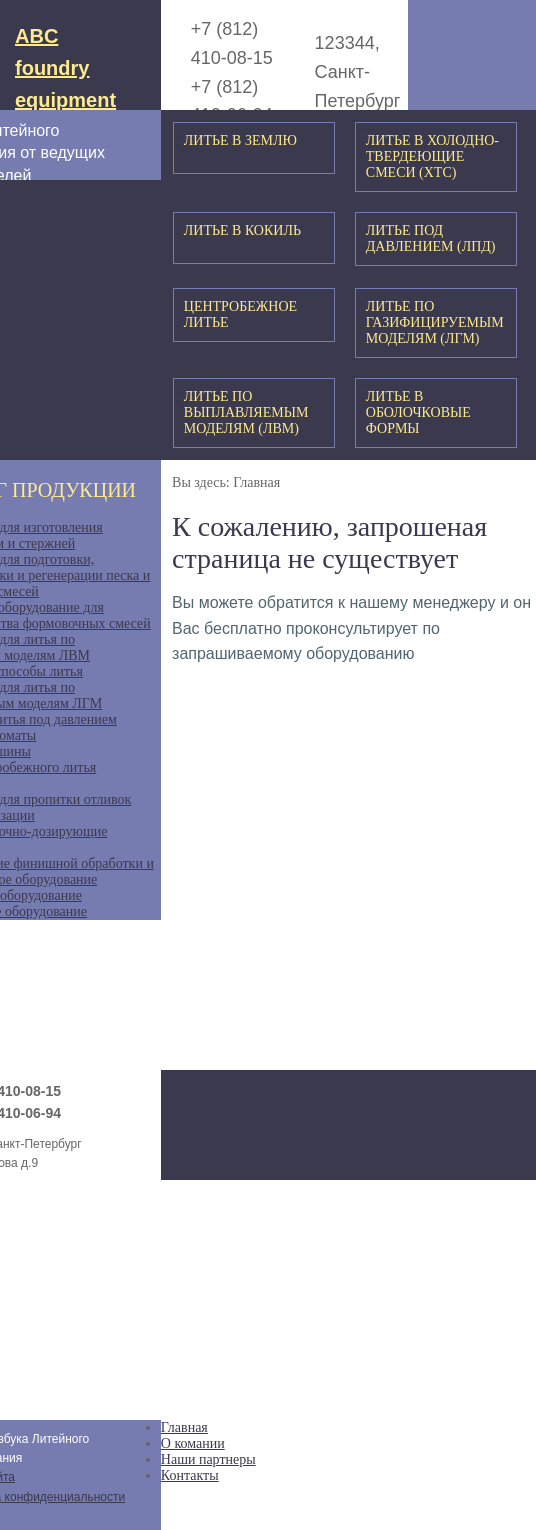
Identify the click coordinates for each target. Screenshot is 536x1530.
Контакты (190, 1475)
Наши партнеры (208, 1459)
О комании (193, 1443)
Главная (184, 1427)
